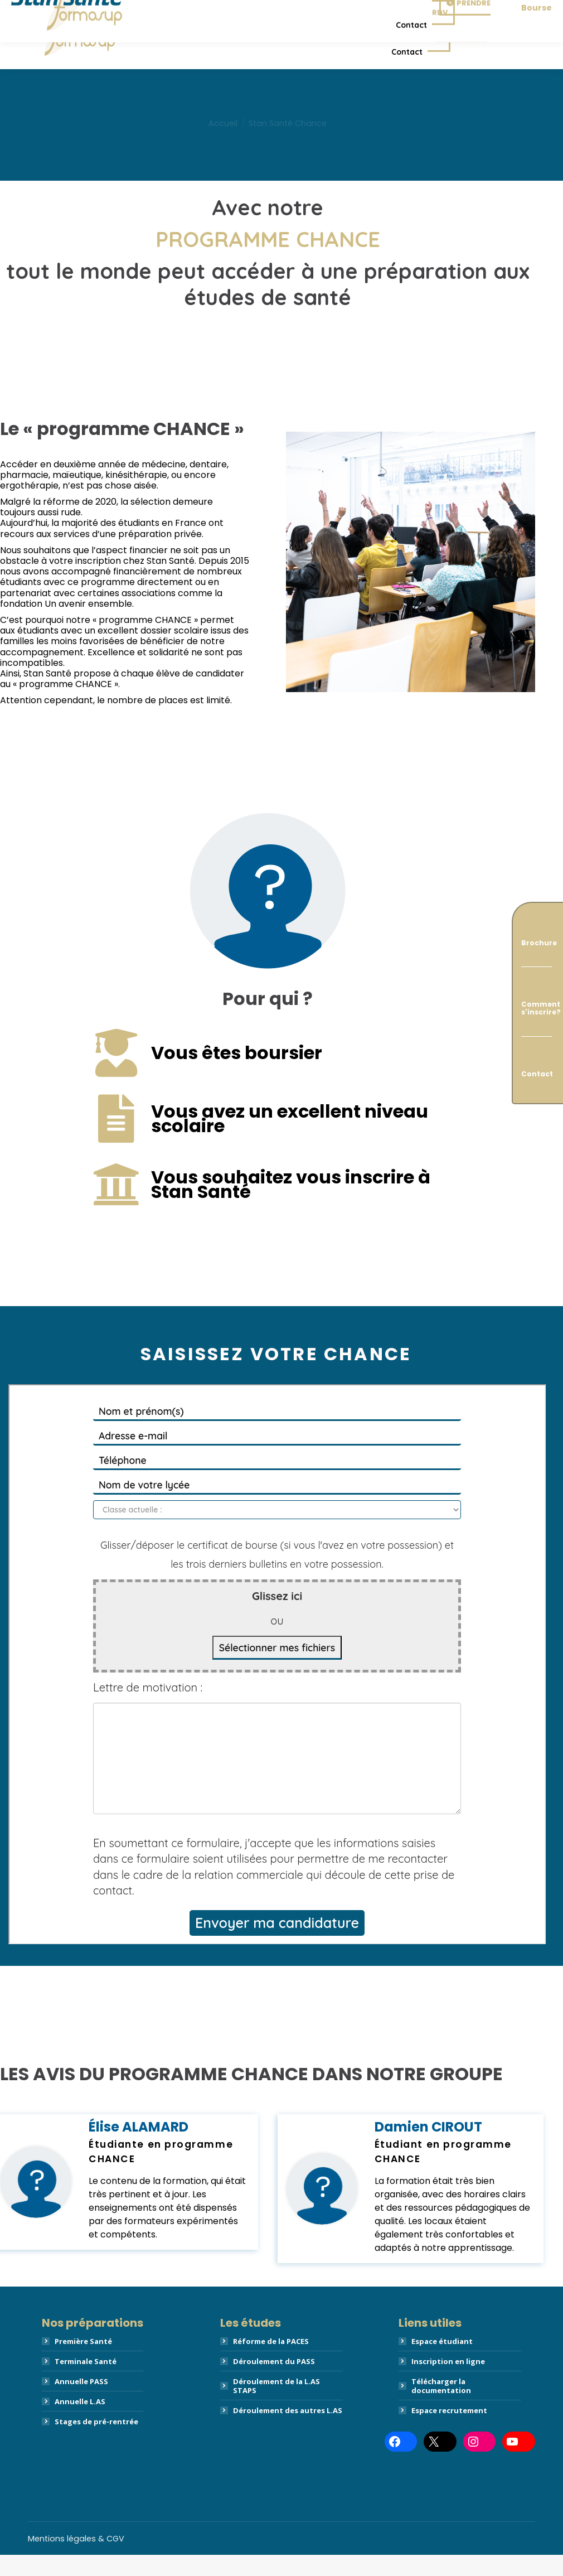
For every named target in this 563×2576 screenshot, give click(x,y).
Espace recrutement (449, 2431)
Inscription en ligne (448, 2382)
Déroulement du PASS (274, 2382)
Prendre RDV (457, 56)
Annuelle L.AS (80, 2422)
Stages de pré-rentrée (96, 2442)
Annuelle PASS (81, 2402)
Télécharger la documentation (441, 2407)
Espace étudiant (442, 2362)
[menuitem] (172, 38)
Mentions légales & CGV (76, 2559)
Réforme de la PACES (271, 2362)
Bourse (536, 55)
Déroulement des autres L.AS (287, 2431)
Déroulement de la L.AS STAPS (276, 2407)
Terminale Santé (86, 2382)
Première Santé (83, 2362)
